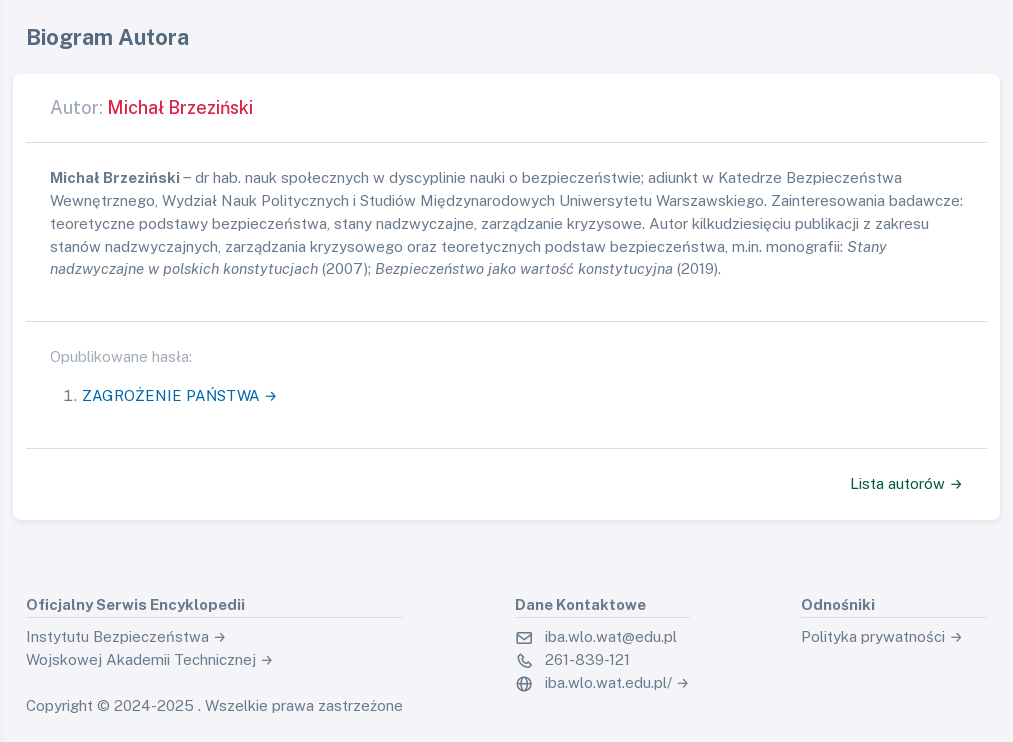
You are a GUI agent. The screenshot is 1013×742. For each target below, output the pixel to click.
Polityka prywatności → (882, 636)
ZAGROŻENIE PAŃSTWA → (180, 395)
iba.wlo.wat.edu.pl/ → (617, 682)
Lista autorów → (906, 483)
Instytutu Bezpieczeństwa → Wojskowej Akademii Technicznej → (150, 648)
